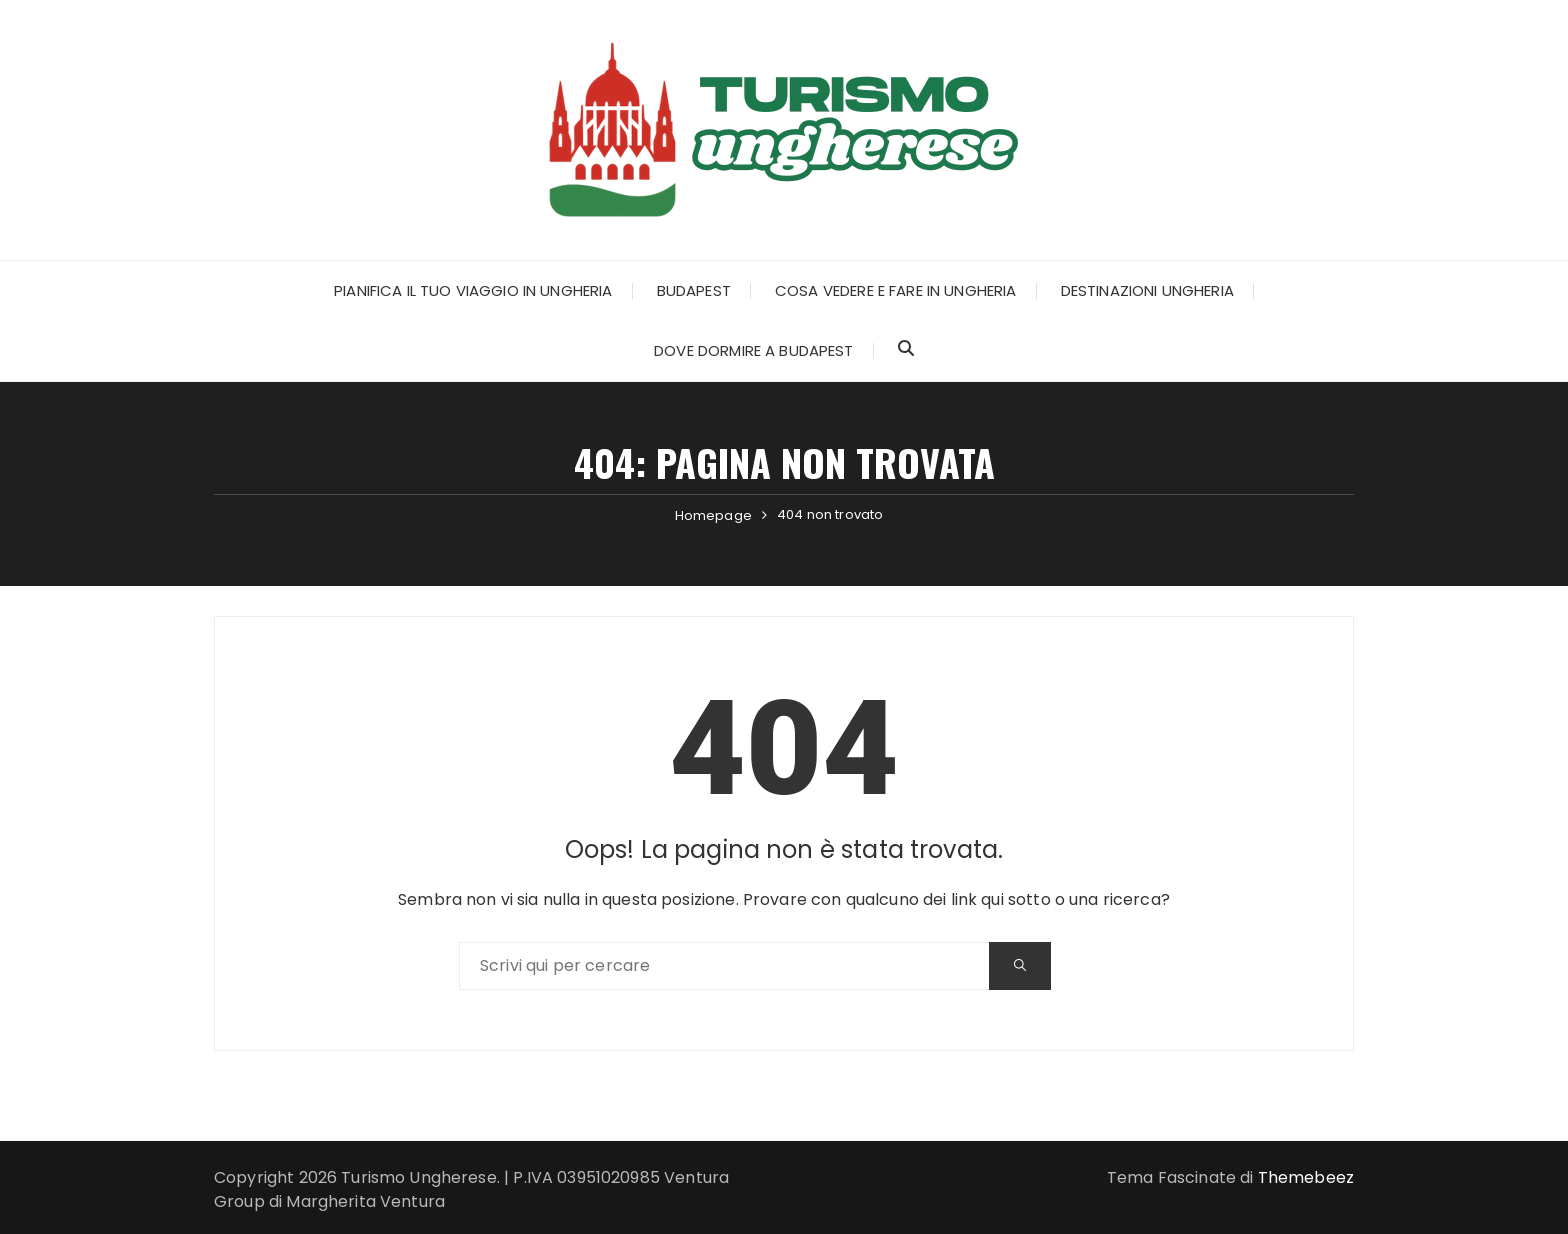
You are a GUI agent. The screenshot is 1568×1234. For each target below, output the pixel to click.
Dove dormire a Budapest (753, 350)
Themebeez (1306, 1177)
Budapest (694, 290)
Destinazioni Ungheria (1147, 290)
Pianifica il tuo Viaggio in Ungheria (473, 290)
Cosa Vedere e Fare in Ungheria (896, 290)
